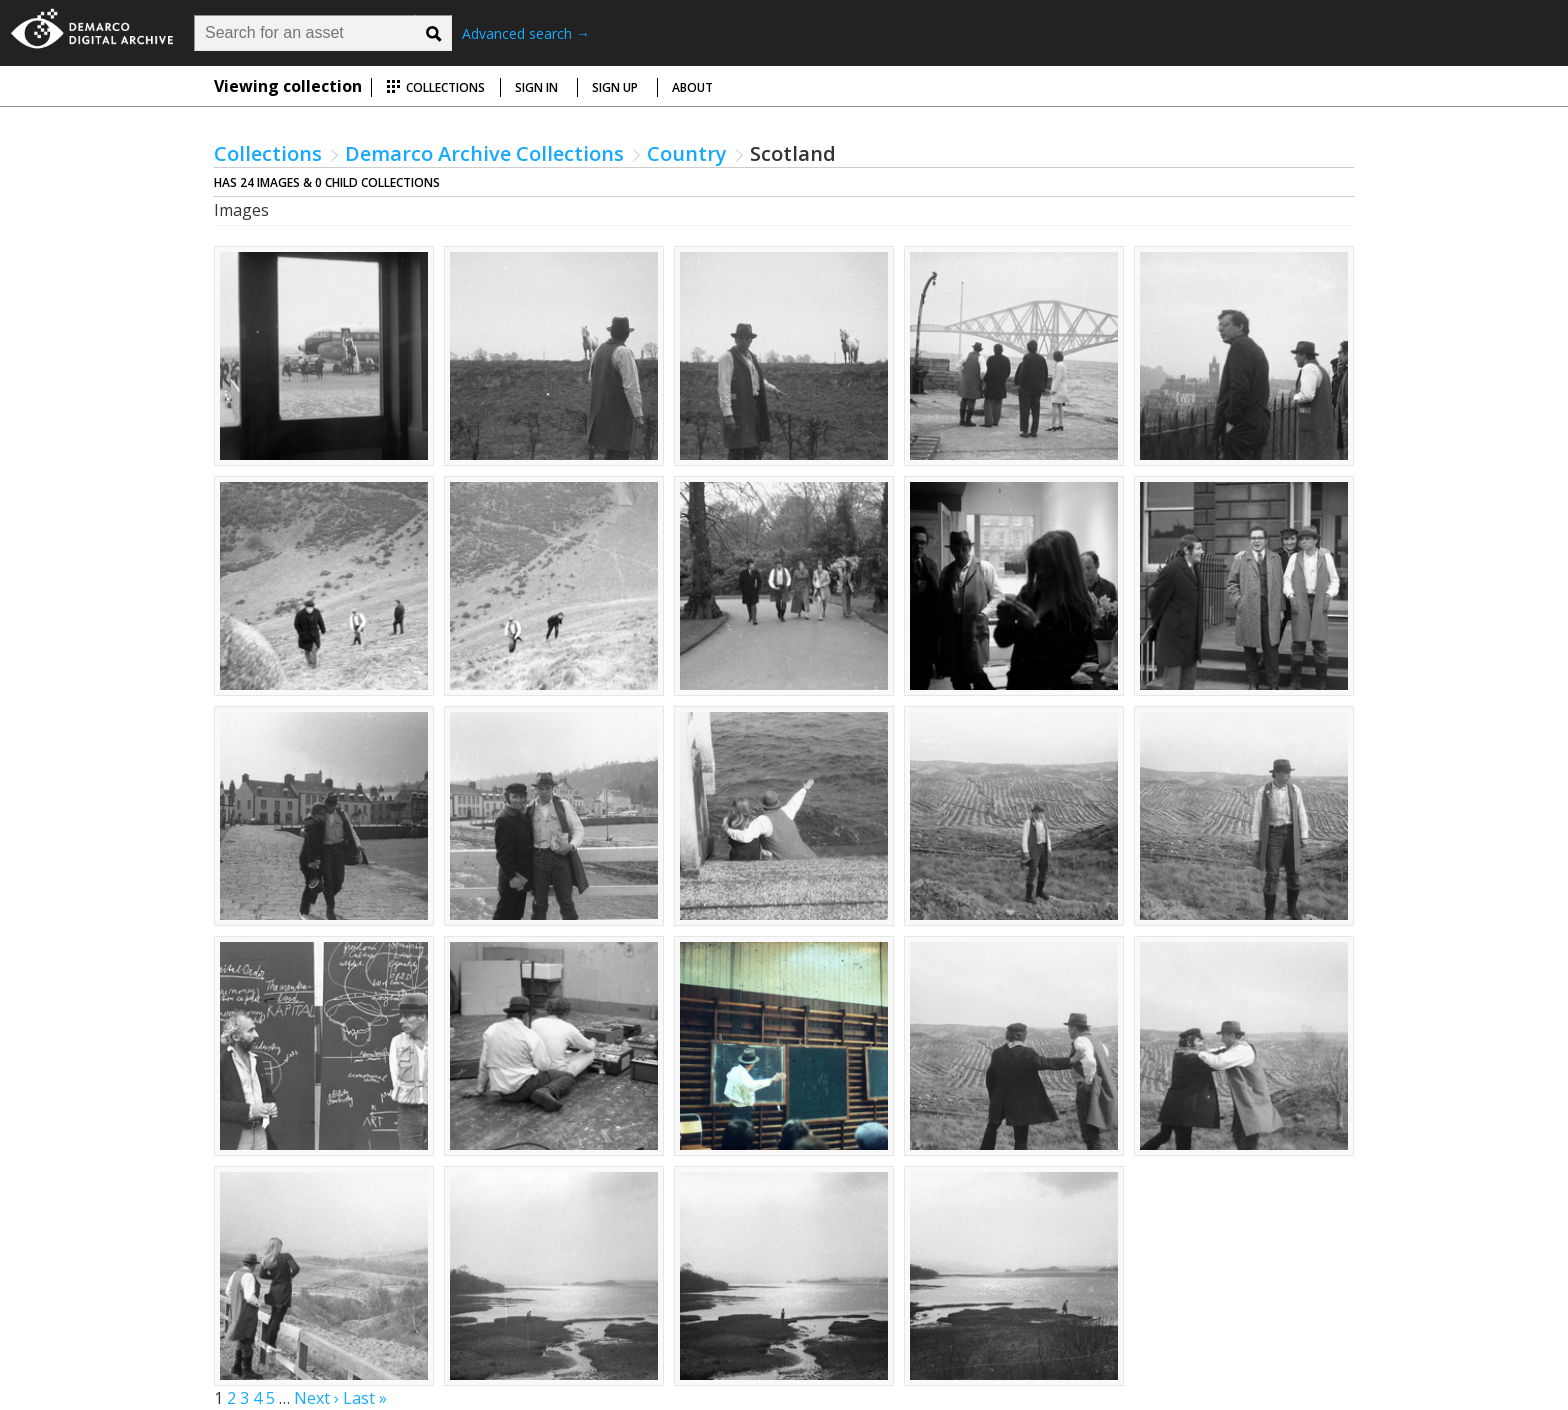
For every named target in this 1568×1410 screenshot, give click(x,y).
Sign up (615, 87)
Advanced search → (526, 33)
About (692, 87)
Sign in (536, 87)
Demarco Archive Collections (484, 153)
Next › (316, 1398)
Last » (365, 1398)
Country (687, 153)
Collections (435, 87)
